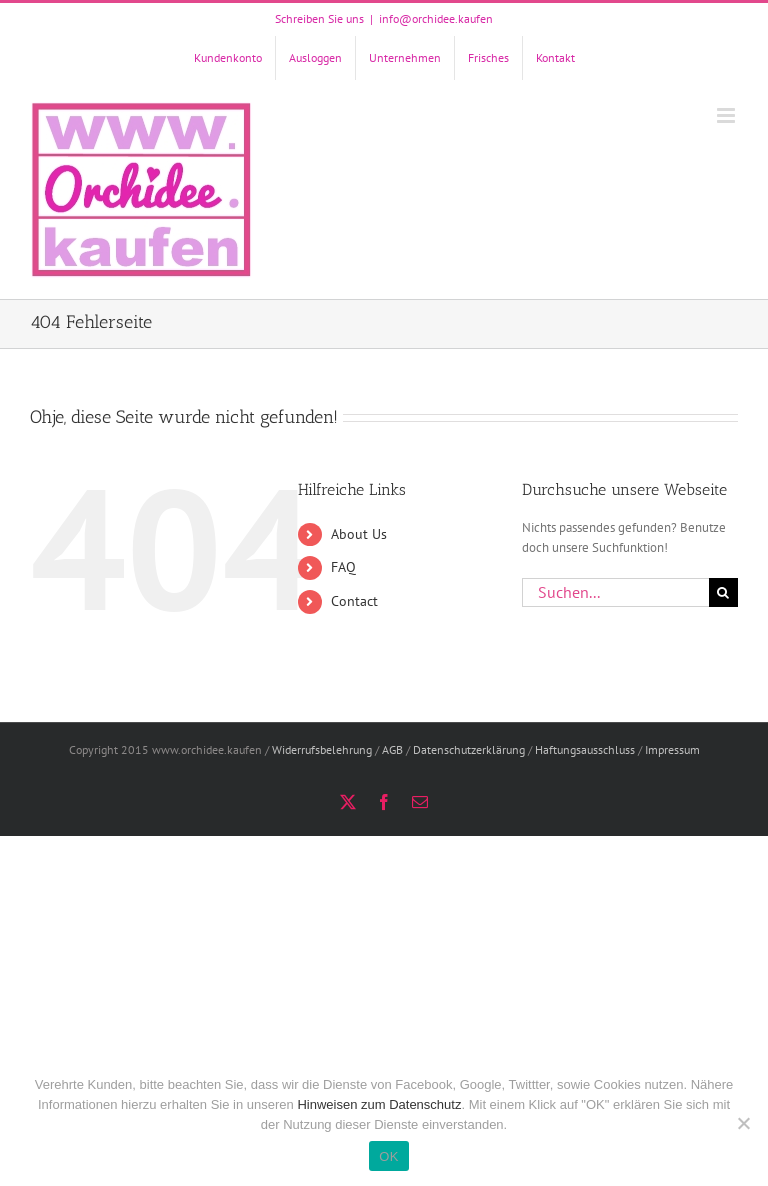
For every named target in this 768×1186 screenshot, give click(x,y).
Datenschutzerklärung (469, 749)
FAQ (343, 567)
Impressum (672, 749)
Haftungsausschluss (585, 749)
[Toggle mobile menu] (727, 115)
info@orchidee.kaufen (436, 18)
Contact (354, 601)
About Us (359, 534)
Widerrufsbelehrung (322, 749)
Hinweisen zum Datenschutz (379, 1104)
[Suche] (723, 592)
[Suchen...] (615, 592)
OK (388, 1156)
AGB (392, 749)
